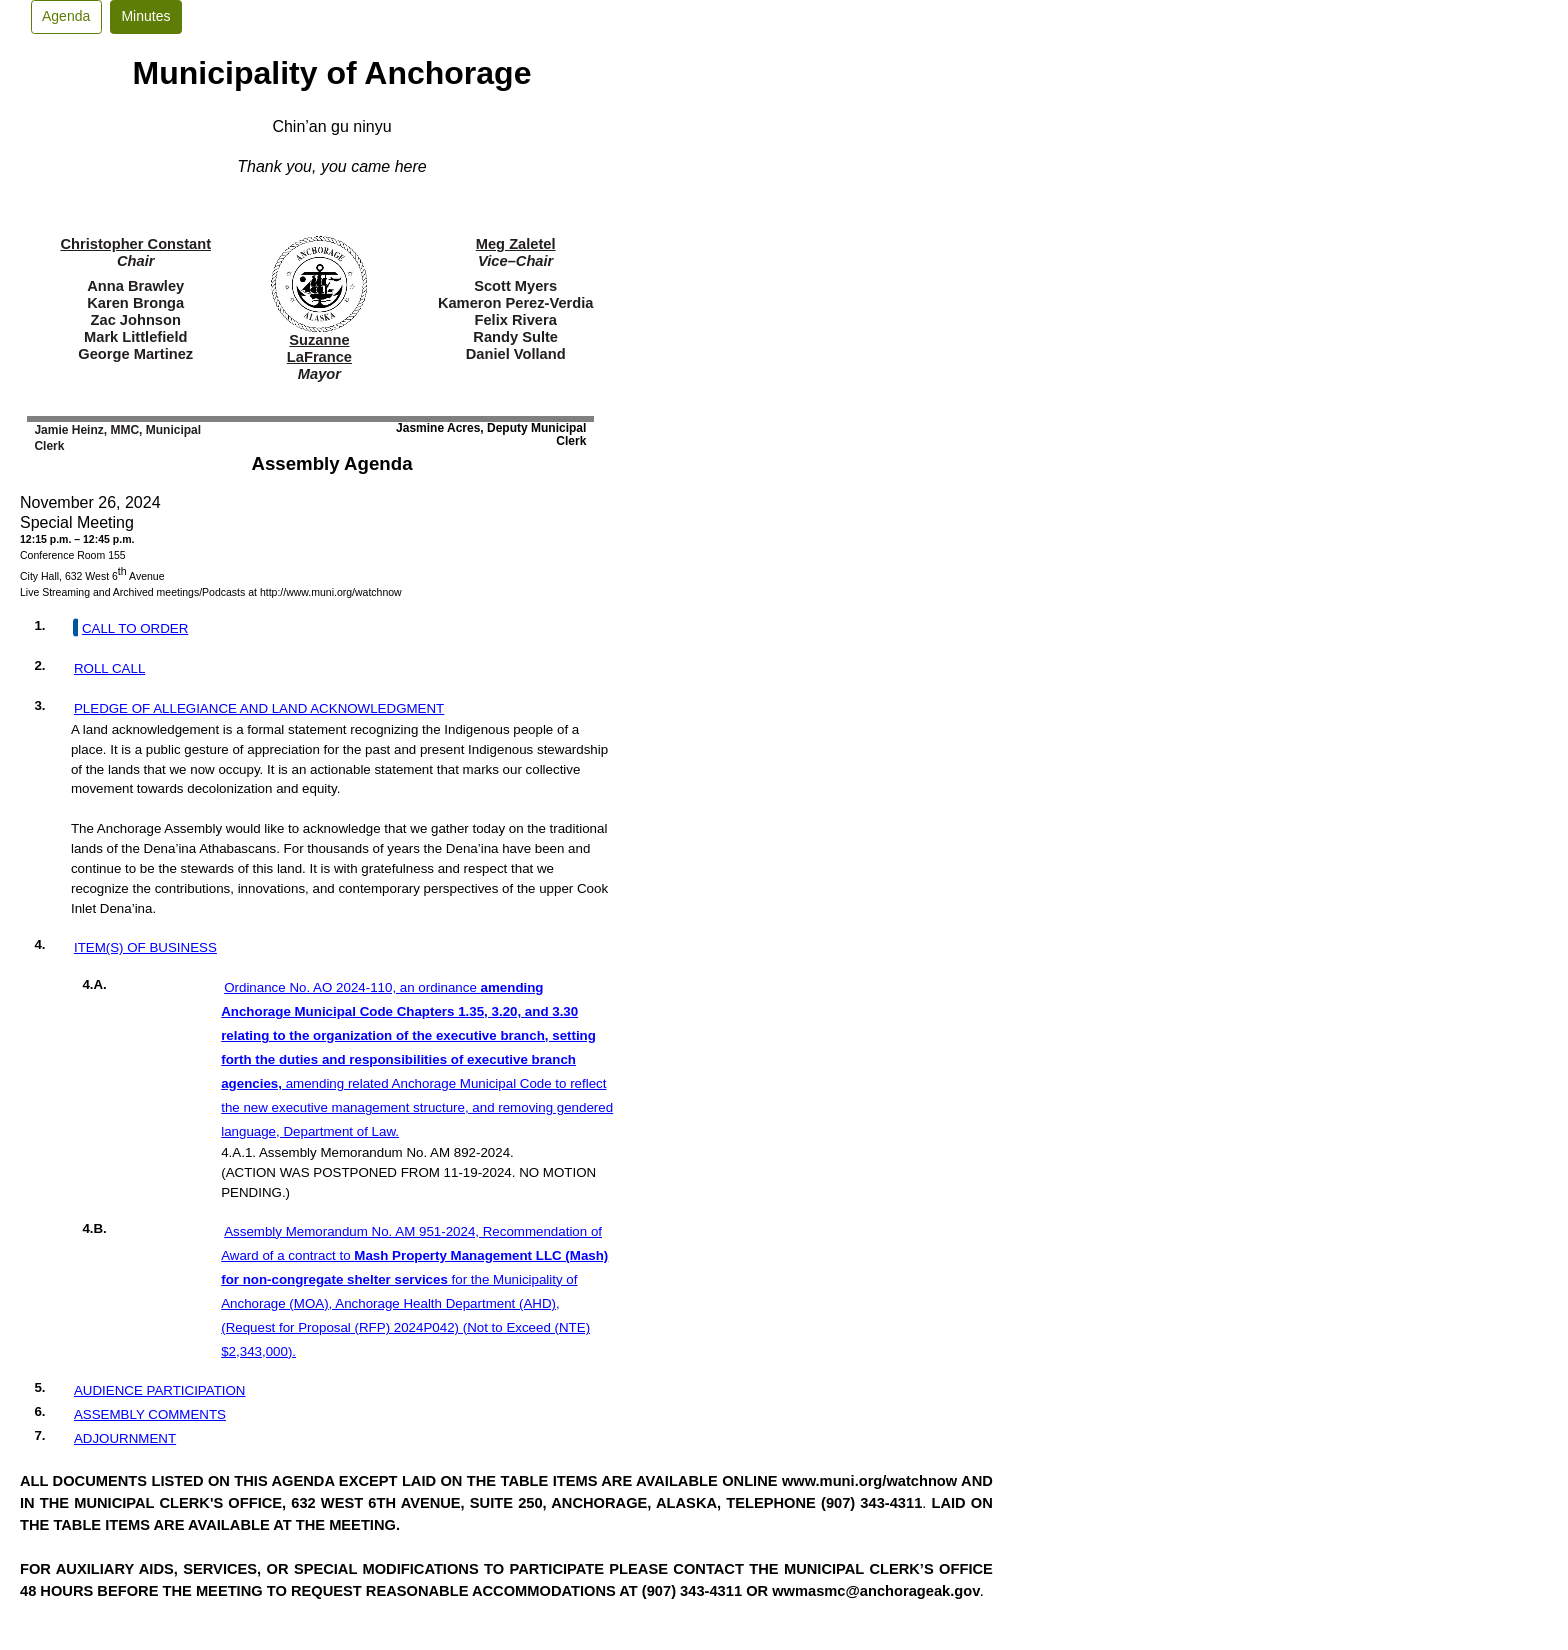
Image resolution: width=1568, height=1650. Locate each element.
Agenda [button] (66, 16)
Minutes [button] (145, 16)
